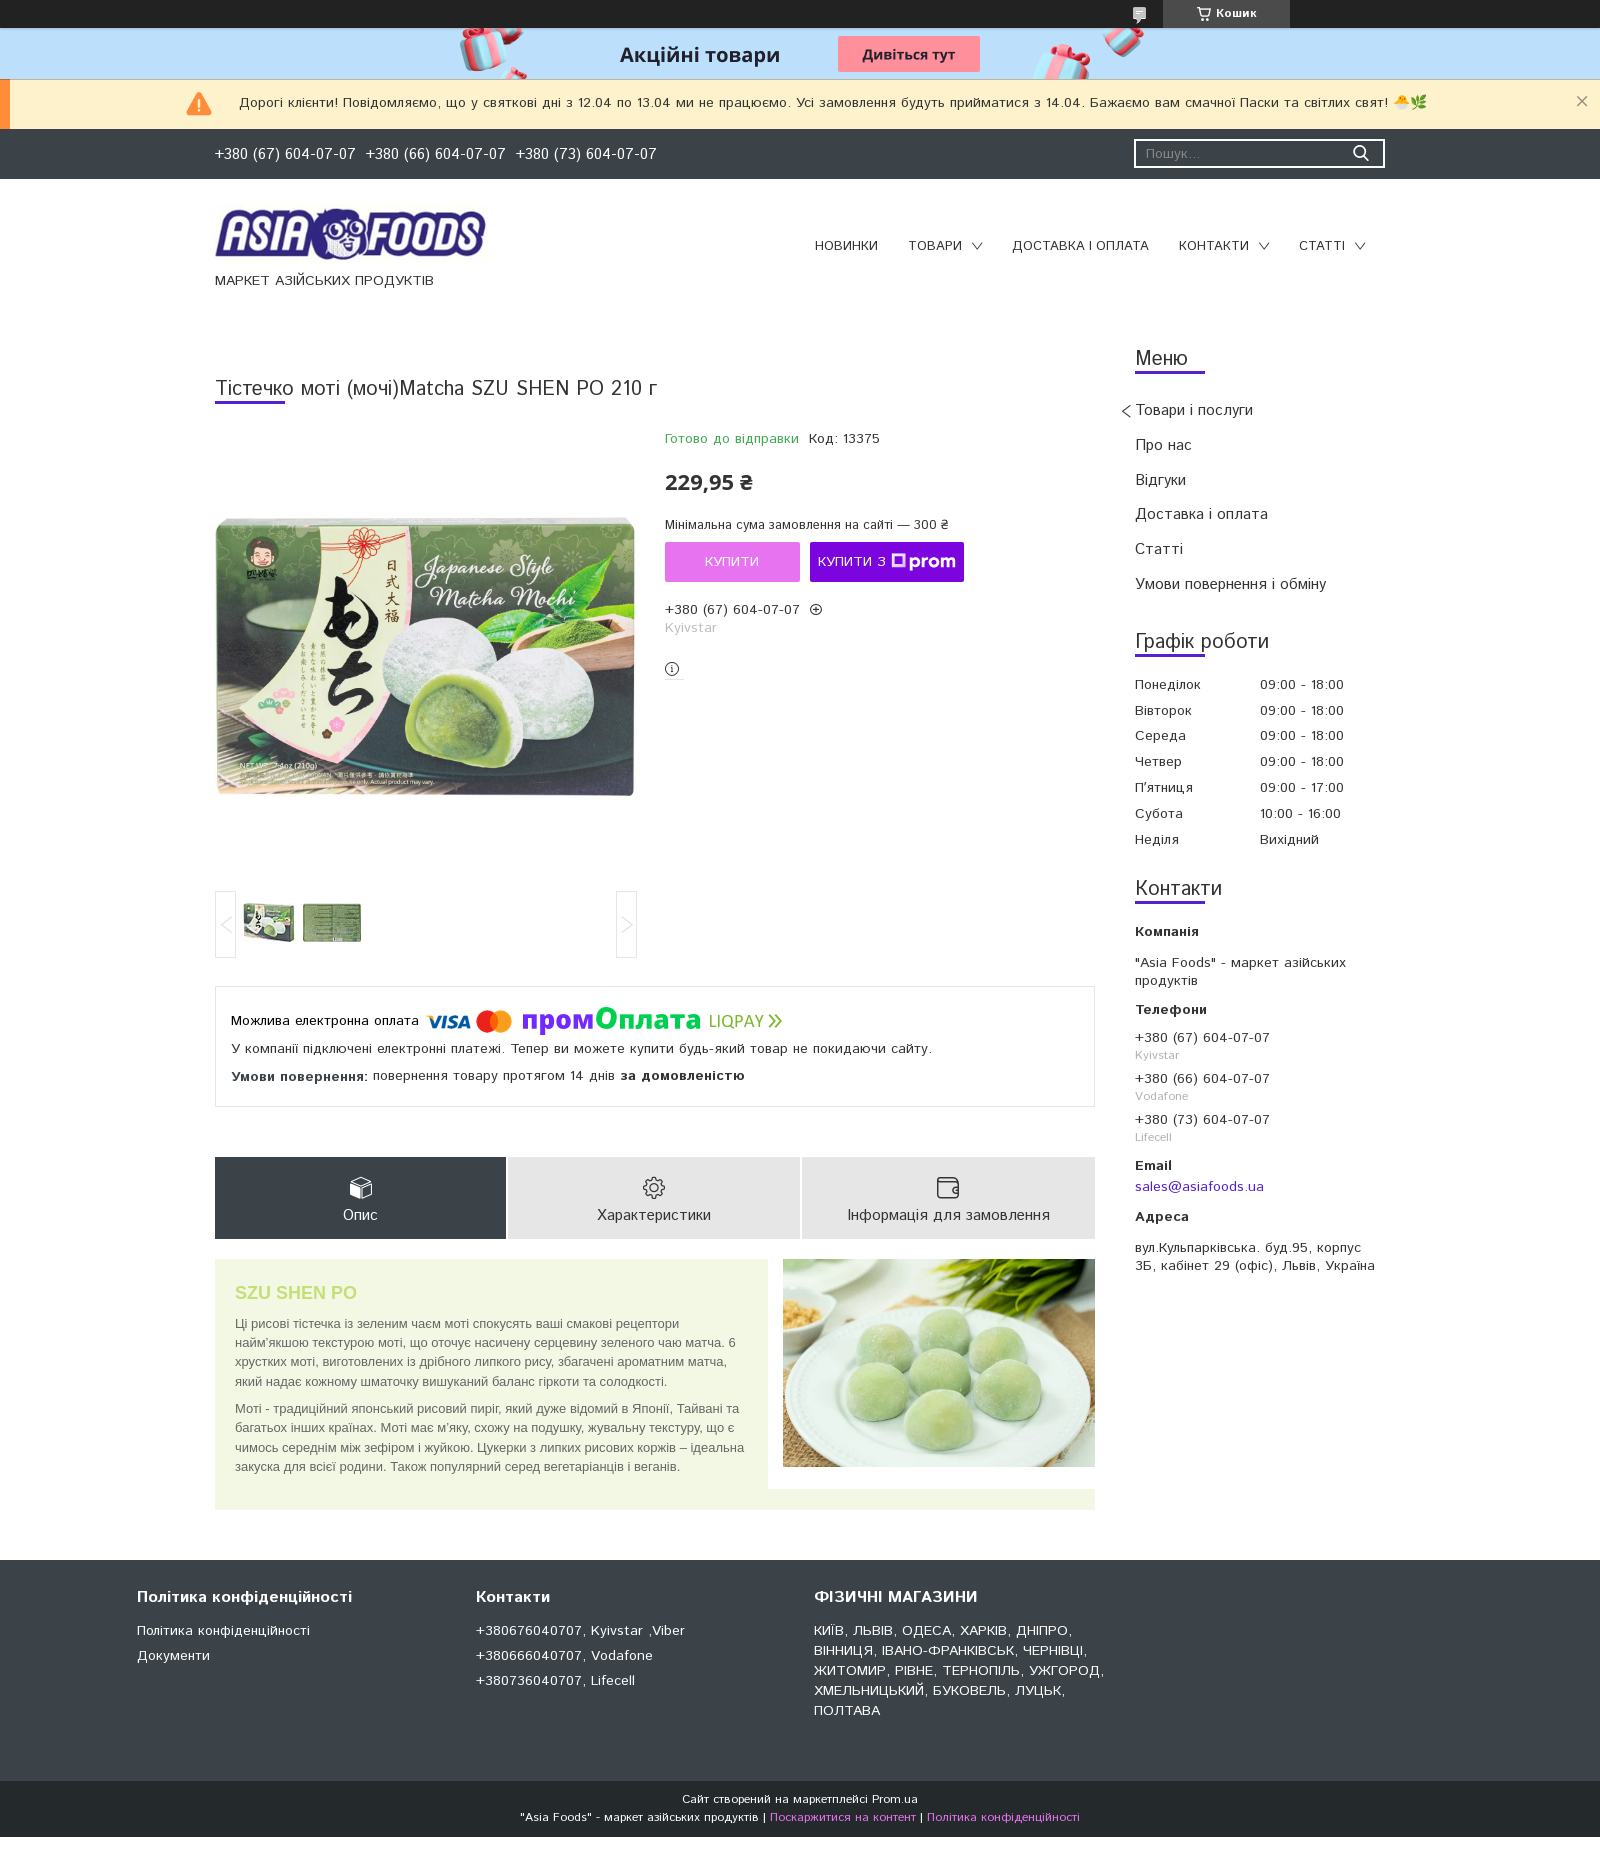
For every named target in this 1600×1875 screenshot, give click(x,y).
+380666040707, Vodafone (564, 1656)
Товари (935, 246)
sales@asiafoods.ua (1199, 1187)
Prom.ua (895, 1799)
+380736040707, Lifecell (555, 1681)
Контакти (1214, 246)
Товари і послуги (1194, 410)
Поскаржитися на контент (843, 1817)
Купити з (887, 562)
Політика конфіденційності (223, 1631)
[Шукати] (1360, 153)
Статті (1322, 246)
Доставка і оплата (1080, 246)
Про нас (1163, 445)
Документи (173, 1656)
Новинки (846, 246)
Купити (732, 562)
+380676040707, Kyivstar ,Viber (580, 1631)
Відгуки (1160, 480)
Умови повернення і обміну (1230, 584)
